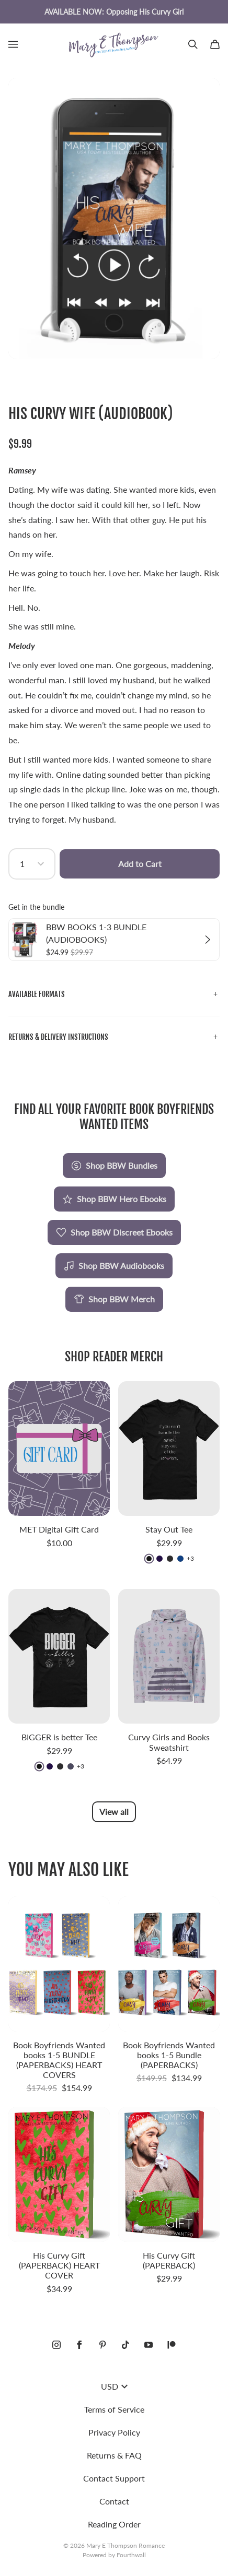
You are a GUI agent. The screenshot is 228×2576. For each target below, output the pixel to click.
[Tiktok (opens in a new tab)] (125, 2344)
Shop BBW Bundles (114, 1165)
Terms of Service (114, 2409)
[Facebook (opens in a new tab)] (79, 2344)
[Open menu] (13, 44)
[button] (114, 995)
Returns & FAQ (114, 2455)
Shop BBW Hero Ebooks (114, 1199)
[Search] (193, 44)
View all (114, 1812)
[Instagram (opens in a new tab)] (56, 2344)
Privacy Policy (114, 2432)
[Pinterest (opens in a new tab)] (102, 2344)
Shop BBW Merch (114, 1299)
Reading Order (114, 2524)
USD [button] (114, 2386)
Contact (114, 2501)
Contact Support (114, 2478)
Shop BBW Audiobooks (114, 1266)
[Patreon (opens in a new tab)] (171, 2344)
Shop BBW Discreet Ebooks (114, 1232)
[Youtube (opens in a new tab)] (148, 2344)
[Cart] (215, 44)
